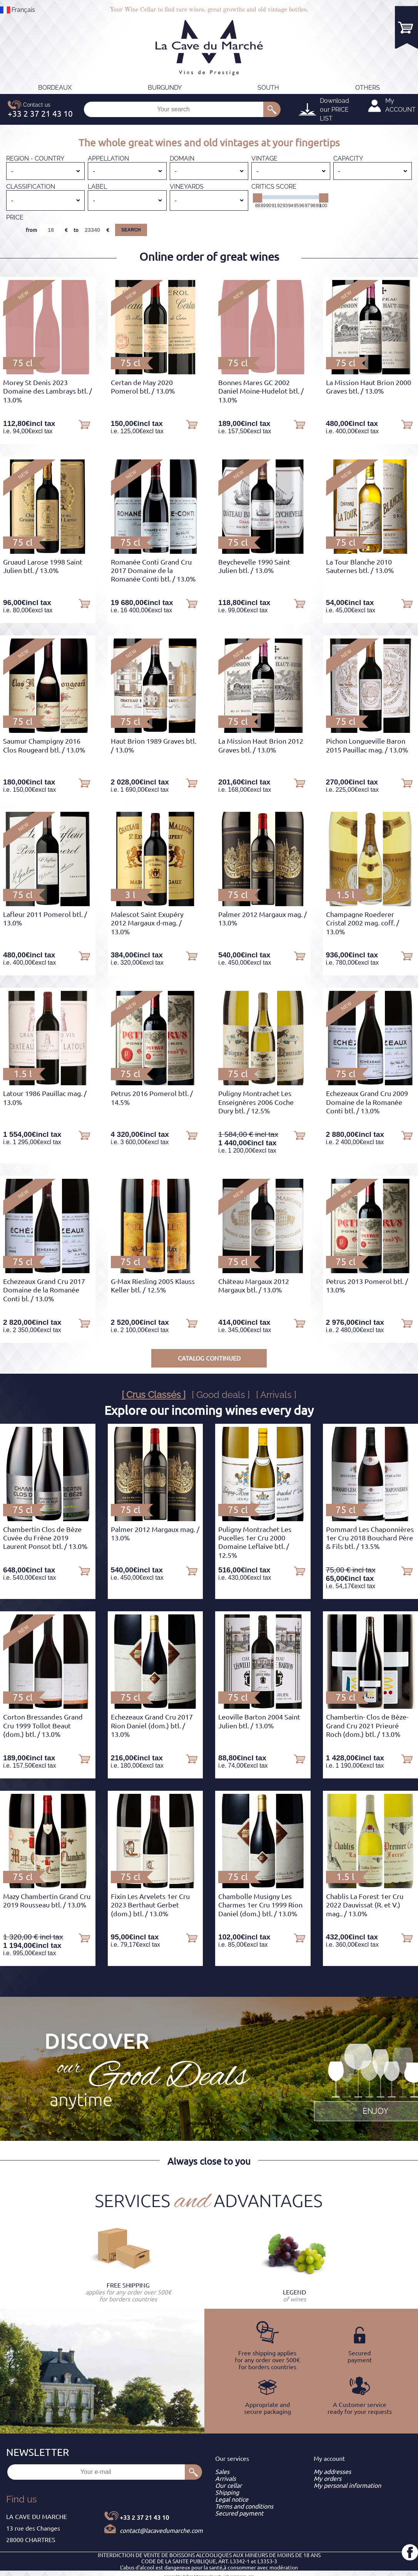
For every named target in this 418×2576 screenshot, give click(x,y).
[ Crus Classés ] (154, 1394)
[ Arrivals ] (276, 1394)
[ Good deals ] (221, 1394)
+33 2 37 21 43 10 (144, 2517)
